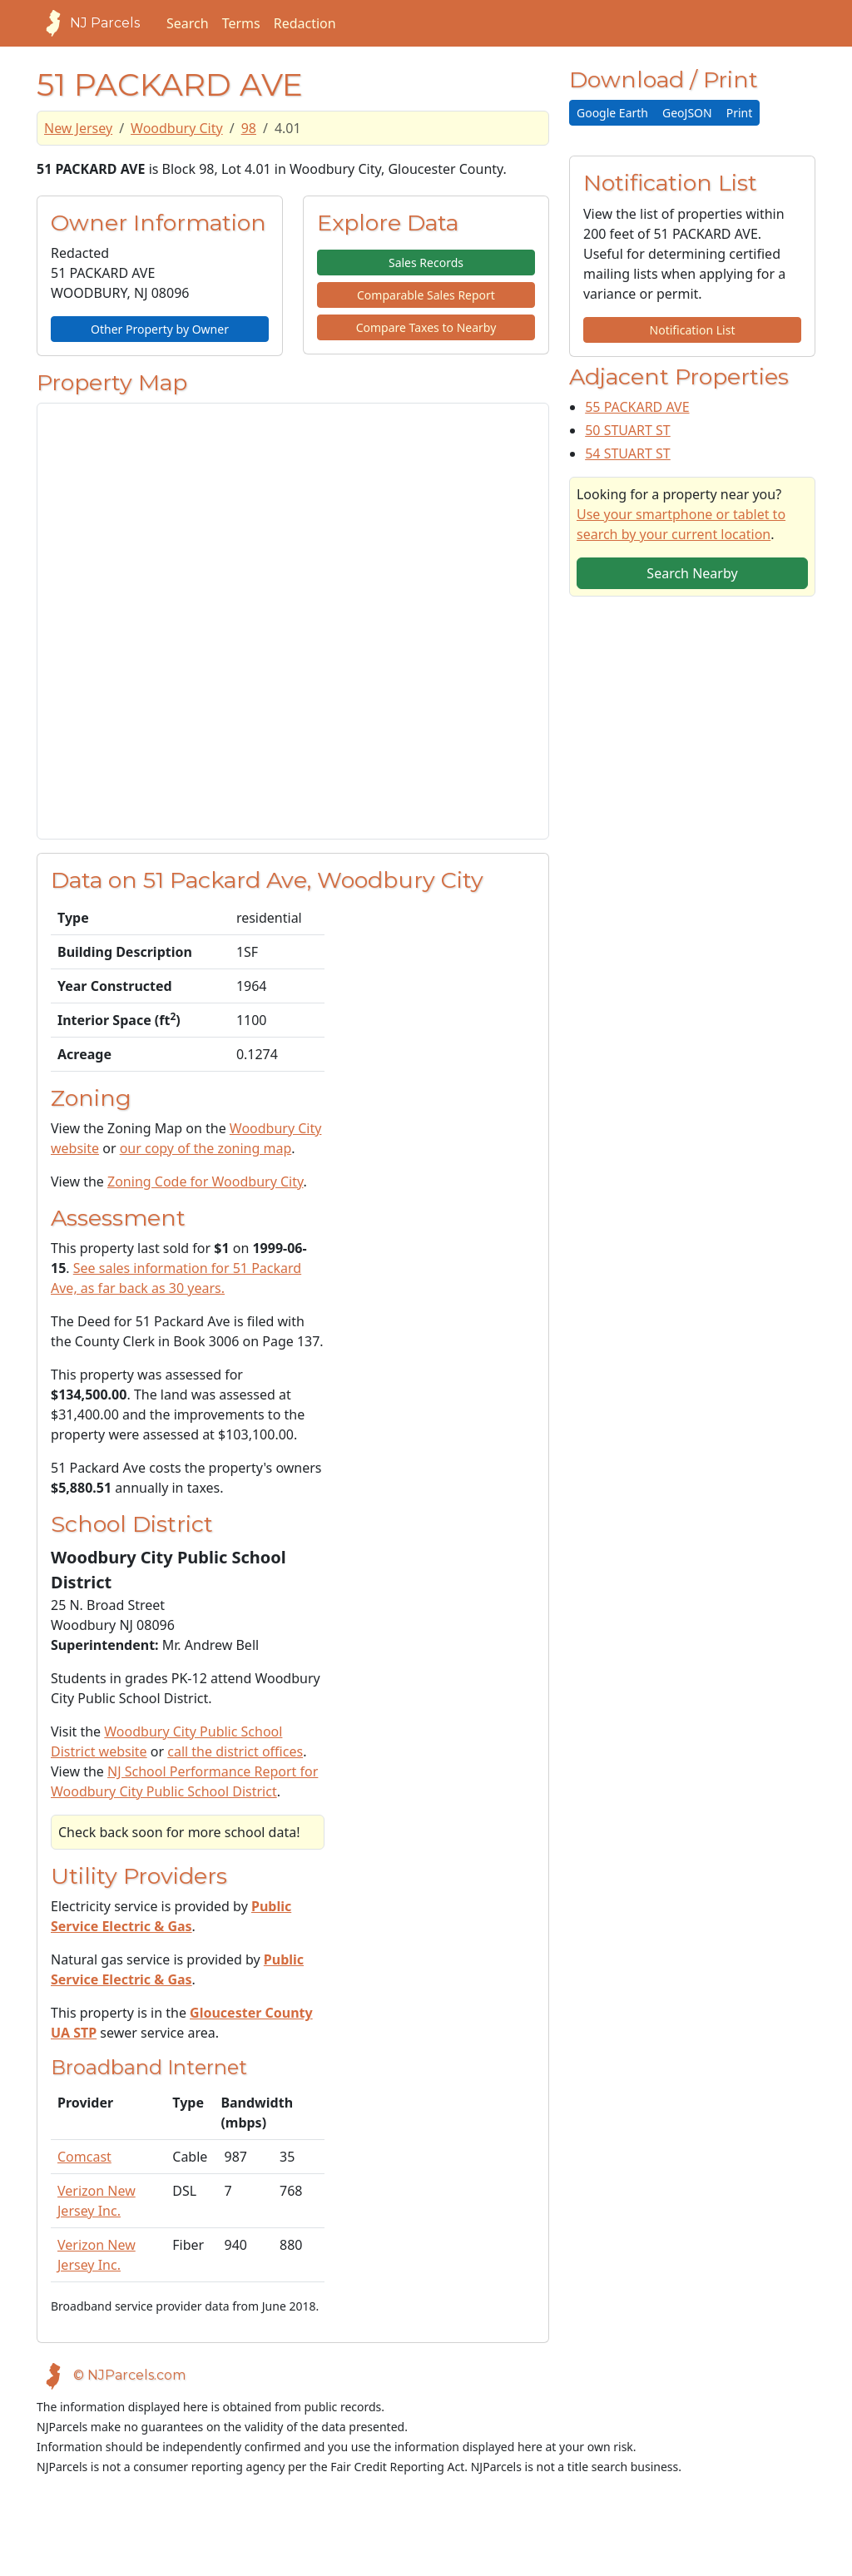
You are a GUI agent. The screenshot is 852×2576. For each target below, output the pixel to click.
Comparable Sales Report (426, 295)
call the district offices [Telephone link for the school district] (235, 1751)
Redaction (305, 23)
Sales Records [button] (426, 262)
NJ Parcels (88, 23)
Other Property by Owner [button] (160, 329)
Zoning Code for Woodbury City (205, 1181)
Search (187, 23)
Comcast (84, 2156)
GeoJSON (687, 113)
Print (739, 113)
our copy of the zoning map (206, 1148)
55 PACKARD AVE (637, 407)
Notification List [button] (693, 330)
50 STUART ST (628, 430)
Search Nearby (691, 573)
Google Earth (612, 113)
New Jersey (78, 128)
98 (248, 128)
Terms (241, 23)
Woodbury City (177, 128)
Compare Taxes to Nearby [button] (426, 327)
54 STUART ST (628, 453)
